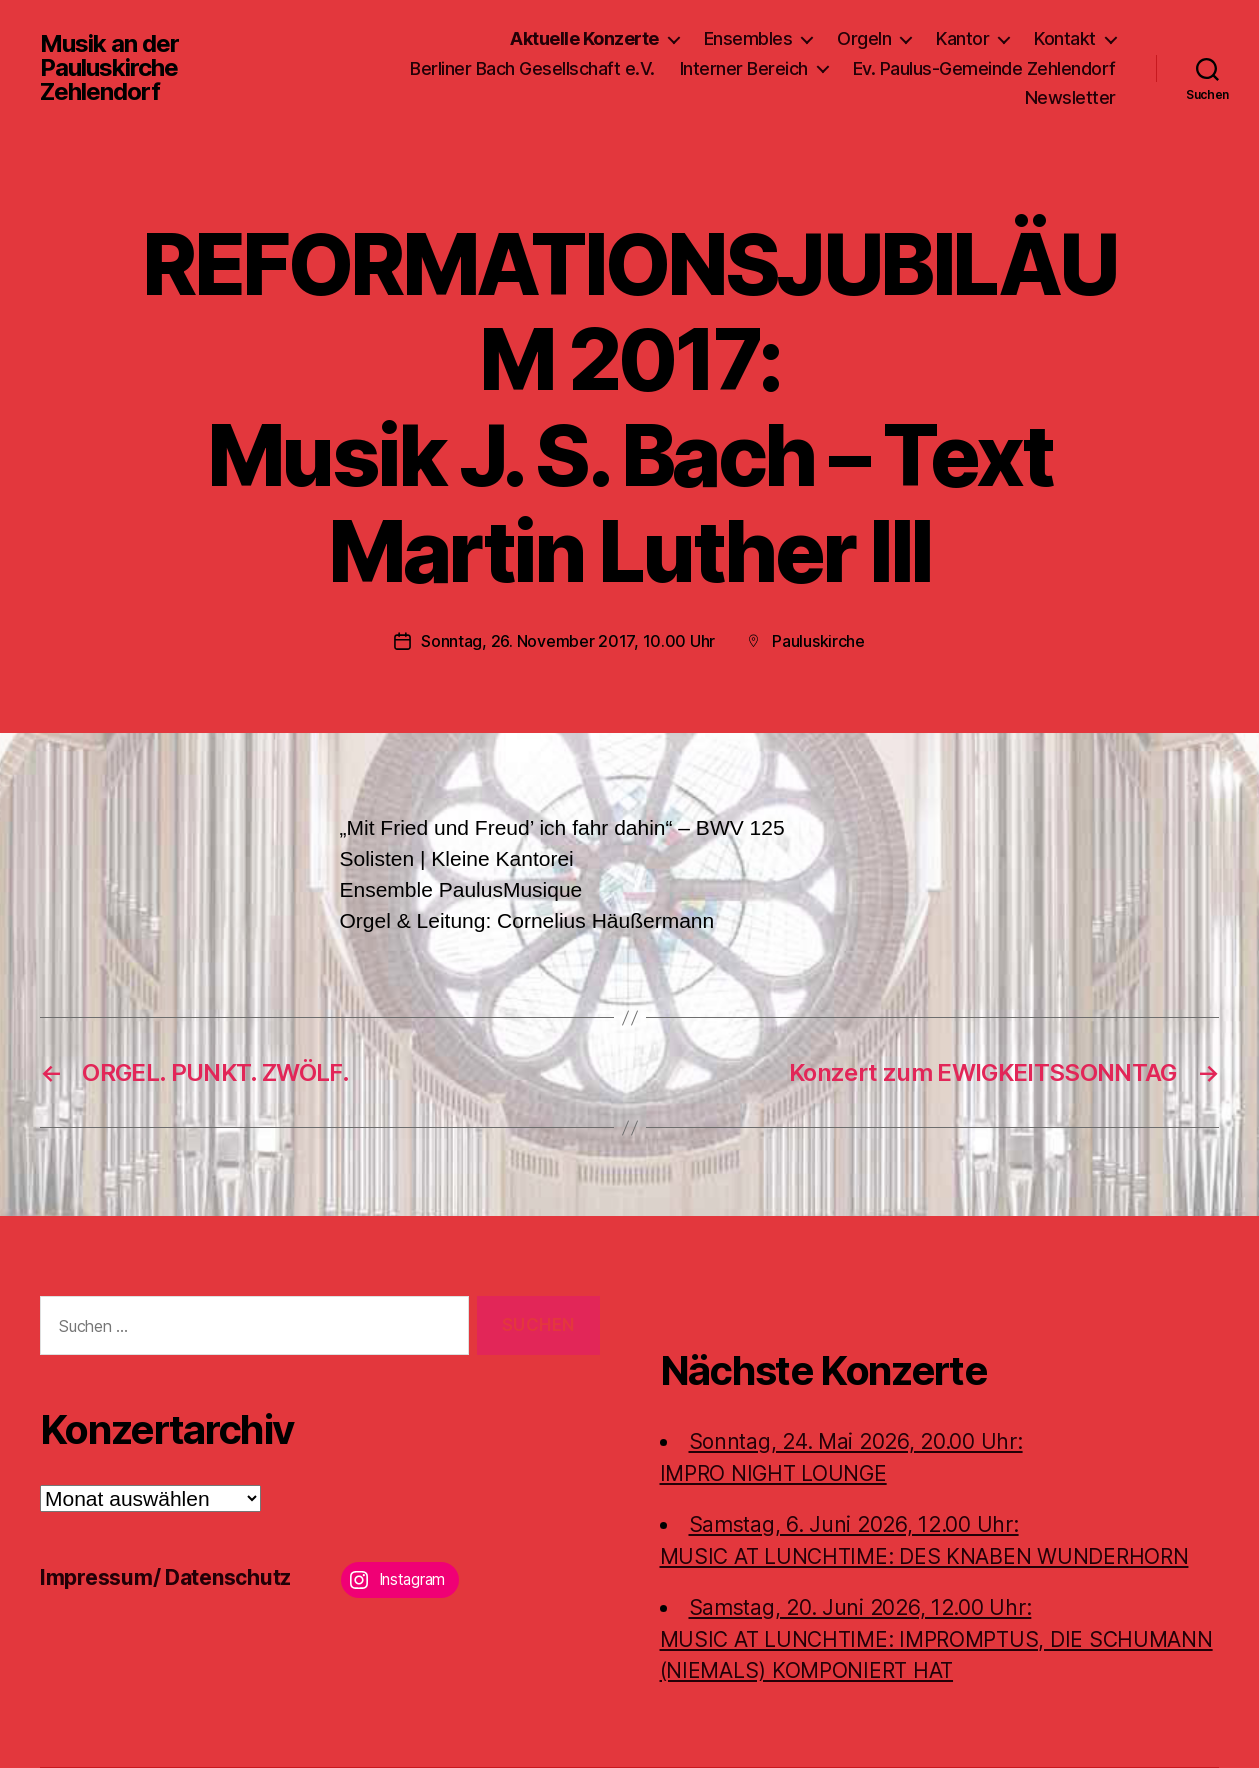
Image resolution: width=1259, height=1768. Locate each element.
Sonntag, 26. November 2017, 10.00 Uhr (568, 641)
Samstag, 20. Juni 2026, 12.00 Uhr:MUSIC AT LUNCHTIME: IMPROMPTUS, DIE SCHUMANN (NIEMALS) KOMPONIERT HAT (936, 1639)
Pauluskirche (818, 641)
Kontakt (1065, 38)
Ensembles (748, 38)
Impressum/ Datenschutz (165, 1577)
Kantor (962, 38)
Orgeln (864, 38)
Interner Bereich (744, 68)
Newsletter (1070, 97)
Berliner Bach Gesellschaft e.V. (532, 68)
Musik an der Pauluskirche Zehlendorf (109, 68)
